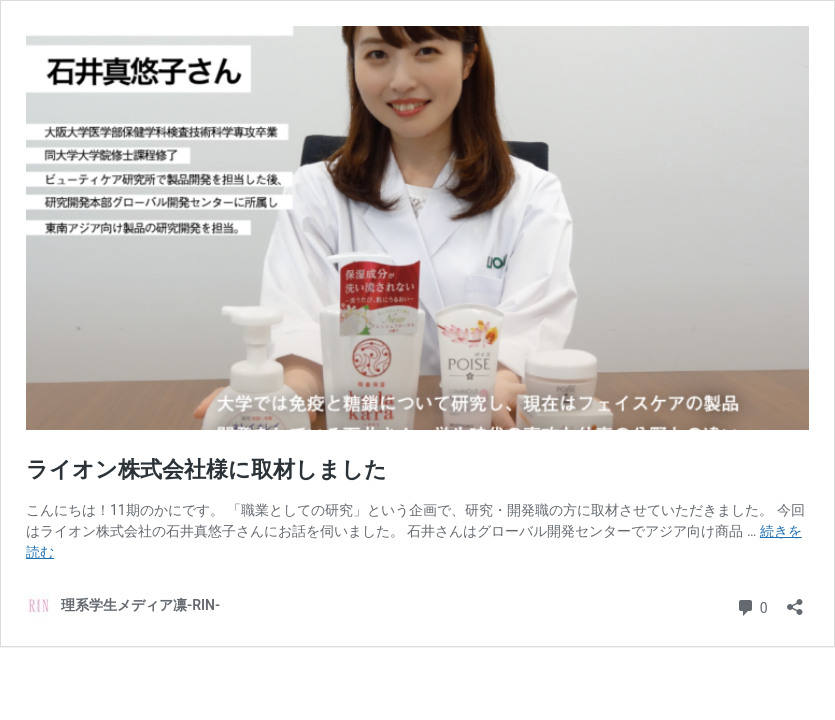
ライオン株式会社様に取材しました (206, 469)
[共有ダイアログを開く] (795, 600)
